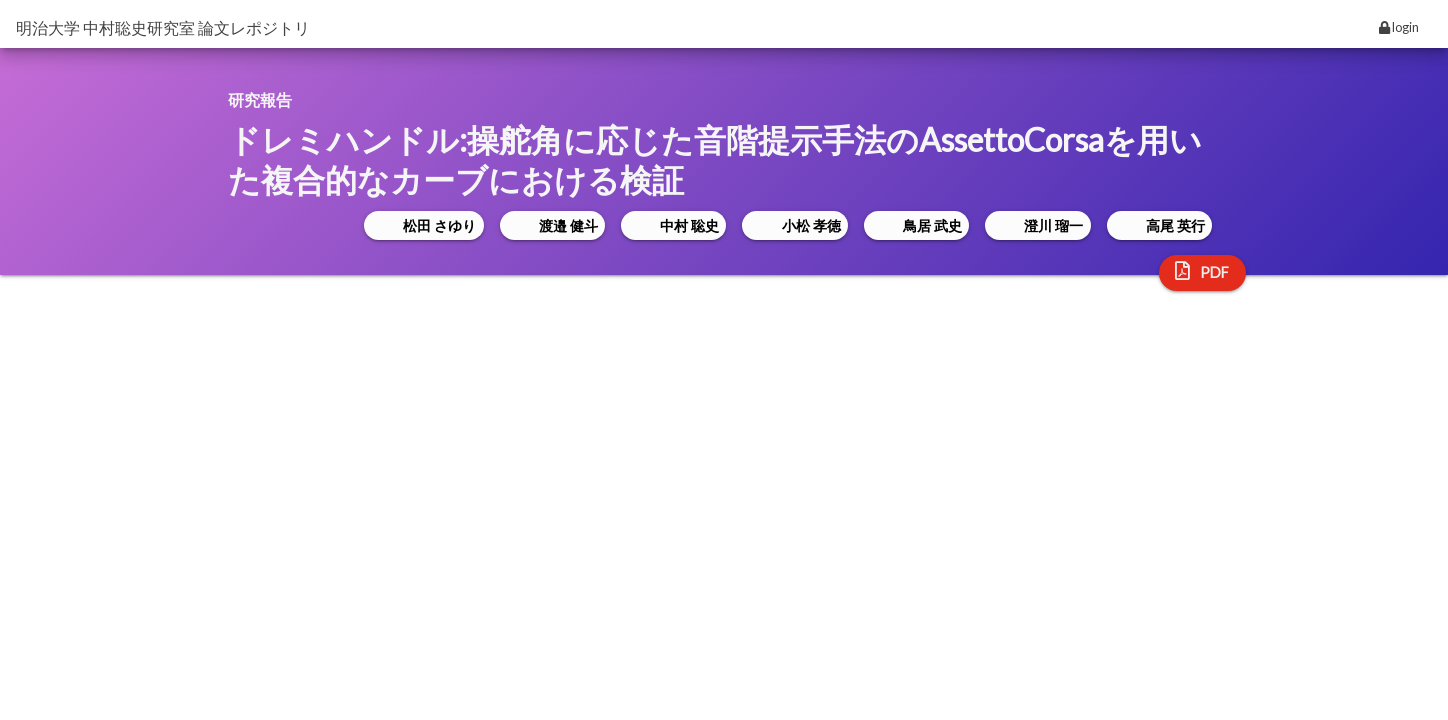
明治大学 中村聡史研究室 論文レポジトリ (163, 27)
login (1399, 27)
